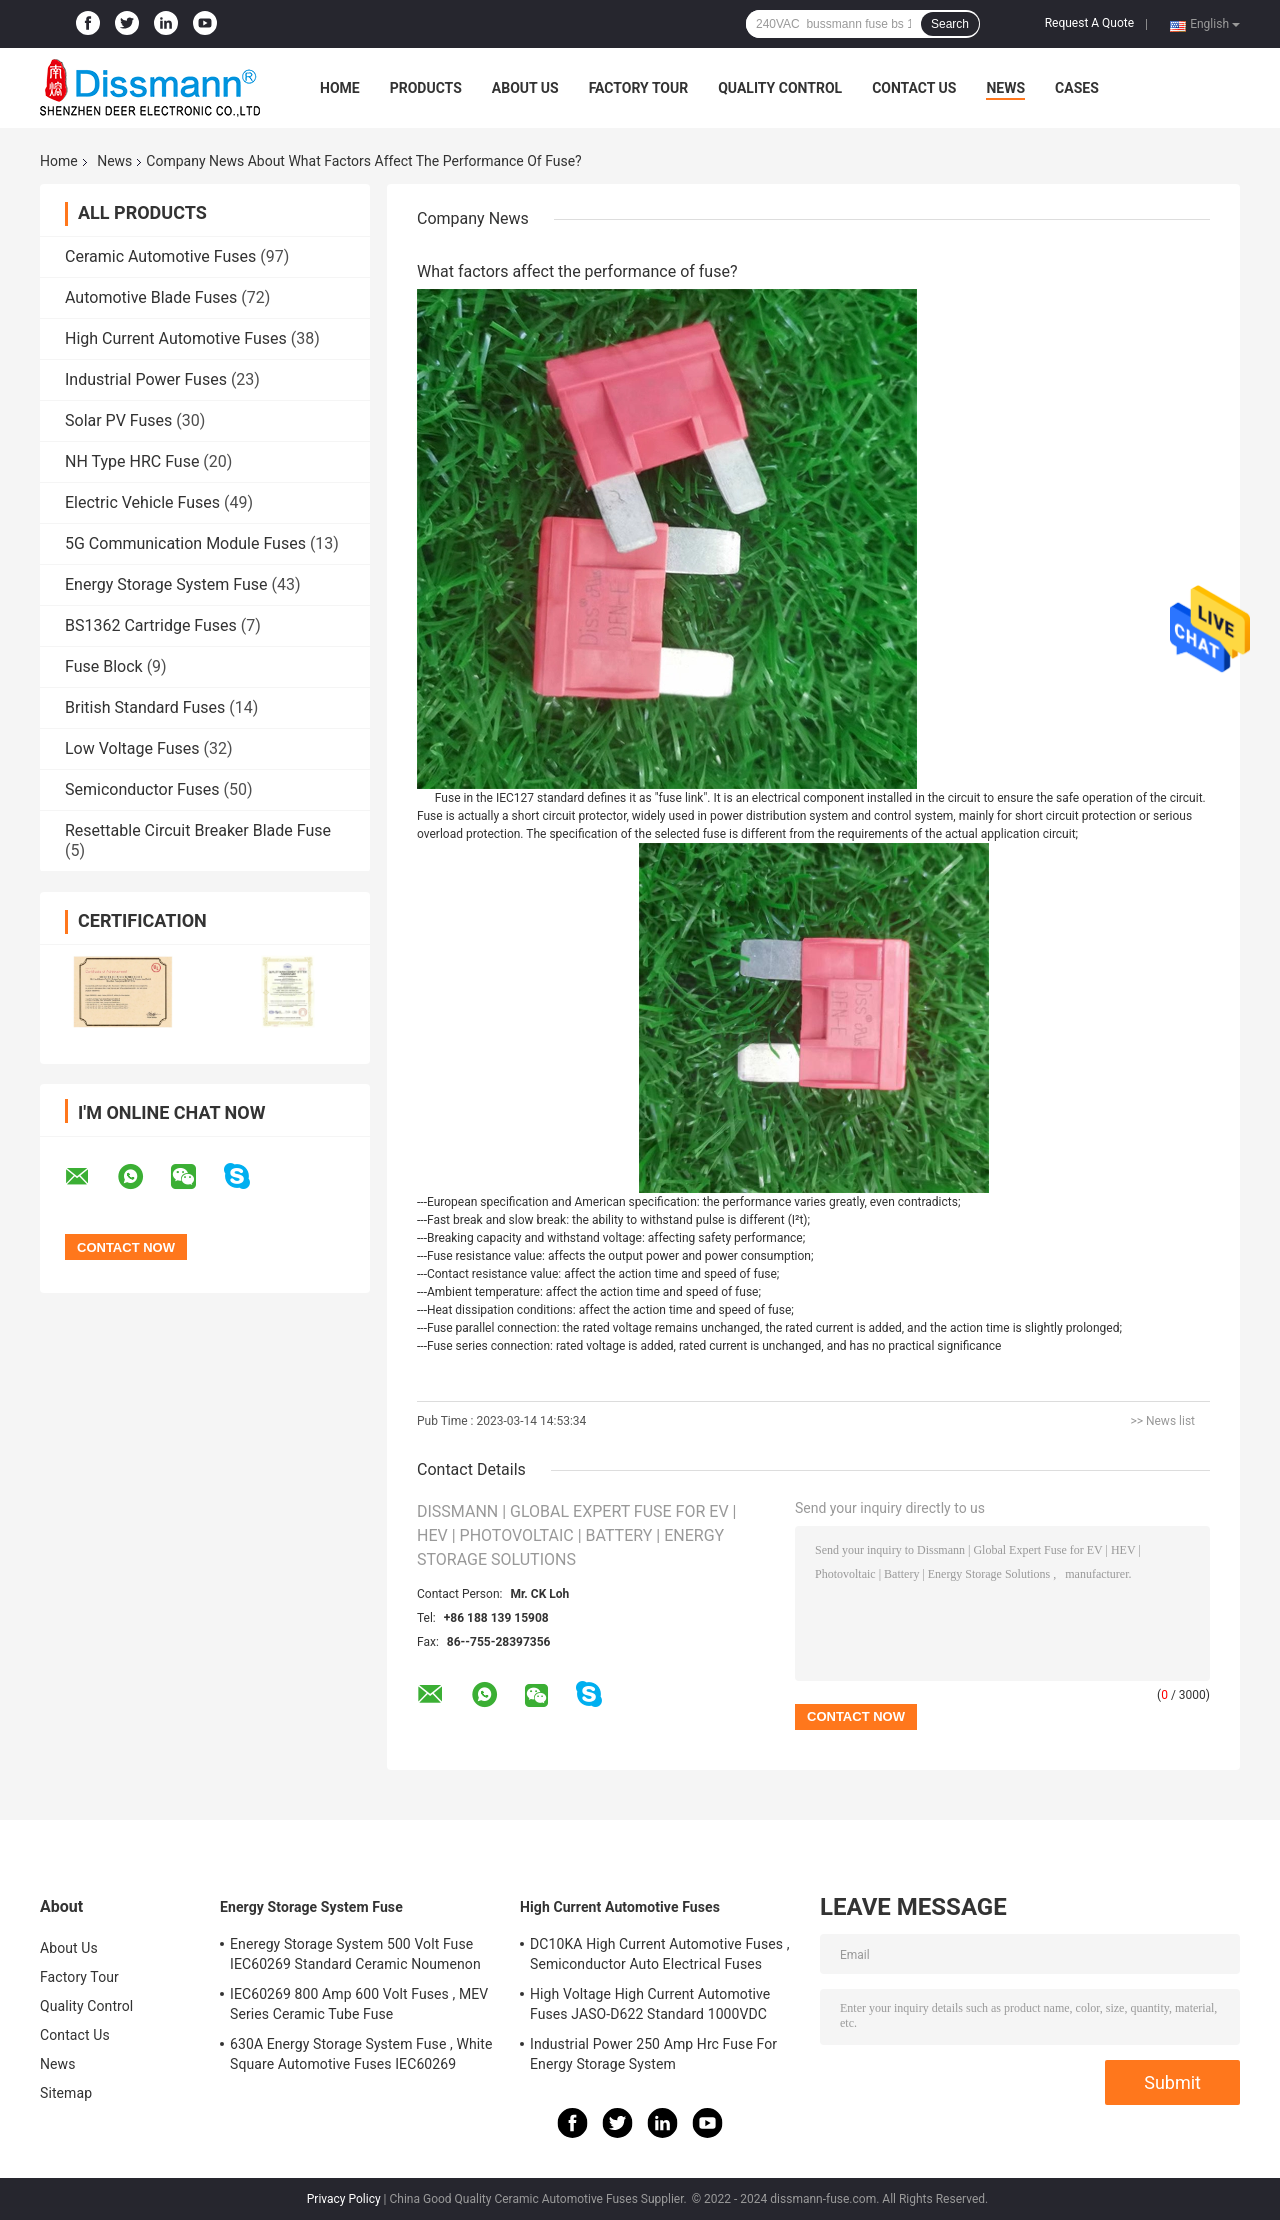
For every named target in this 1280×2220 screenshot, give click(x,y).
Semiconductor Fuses (142, 789)
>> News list (1162, 1421)
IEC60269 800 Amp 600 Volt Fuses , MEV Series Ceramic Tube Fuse (359, 2004)
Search (950, 24)
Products (426, 88)
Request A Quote (1089, 23)
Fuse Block (104, 666)
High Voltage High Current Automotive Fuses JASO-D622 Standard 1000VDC (650, 2004)
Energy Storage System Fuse (166, 584)
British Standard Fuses (145, 707)
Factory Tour (639, 88)
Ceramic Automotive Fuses (160, 256)
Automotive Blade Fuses (151, 297)
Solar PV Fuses (118, 420)
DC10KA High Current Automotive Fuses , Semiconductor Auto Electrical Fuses (660, 1954)
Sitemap (66, 2093)
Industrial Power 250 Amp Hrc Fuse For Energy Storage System (653, 2054)
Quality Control (780, 88)
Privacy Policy (344, 2199)
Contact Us (914, 88)
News (1005, 88)
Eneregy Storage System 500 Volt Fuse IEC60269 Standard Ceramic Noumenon (355, 1954)
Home (340, 88)
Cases (1077, 88)
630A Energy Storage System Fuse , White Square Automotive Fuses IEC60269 (361, 2054)
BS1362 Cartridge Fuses (151, 625)
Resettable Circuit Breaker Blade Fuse (198, 830)
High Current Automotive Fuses (176, 338)
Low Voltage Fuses (132, 748)
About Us (525, 88)
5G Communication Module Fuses (185, 543)
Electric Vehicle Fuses (142, 502)
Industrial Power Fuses (146, 379)
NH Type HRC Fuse (132, 461)
